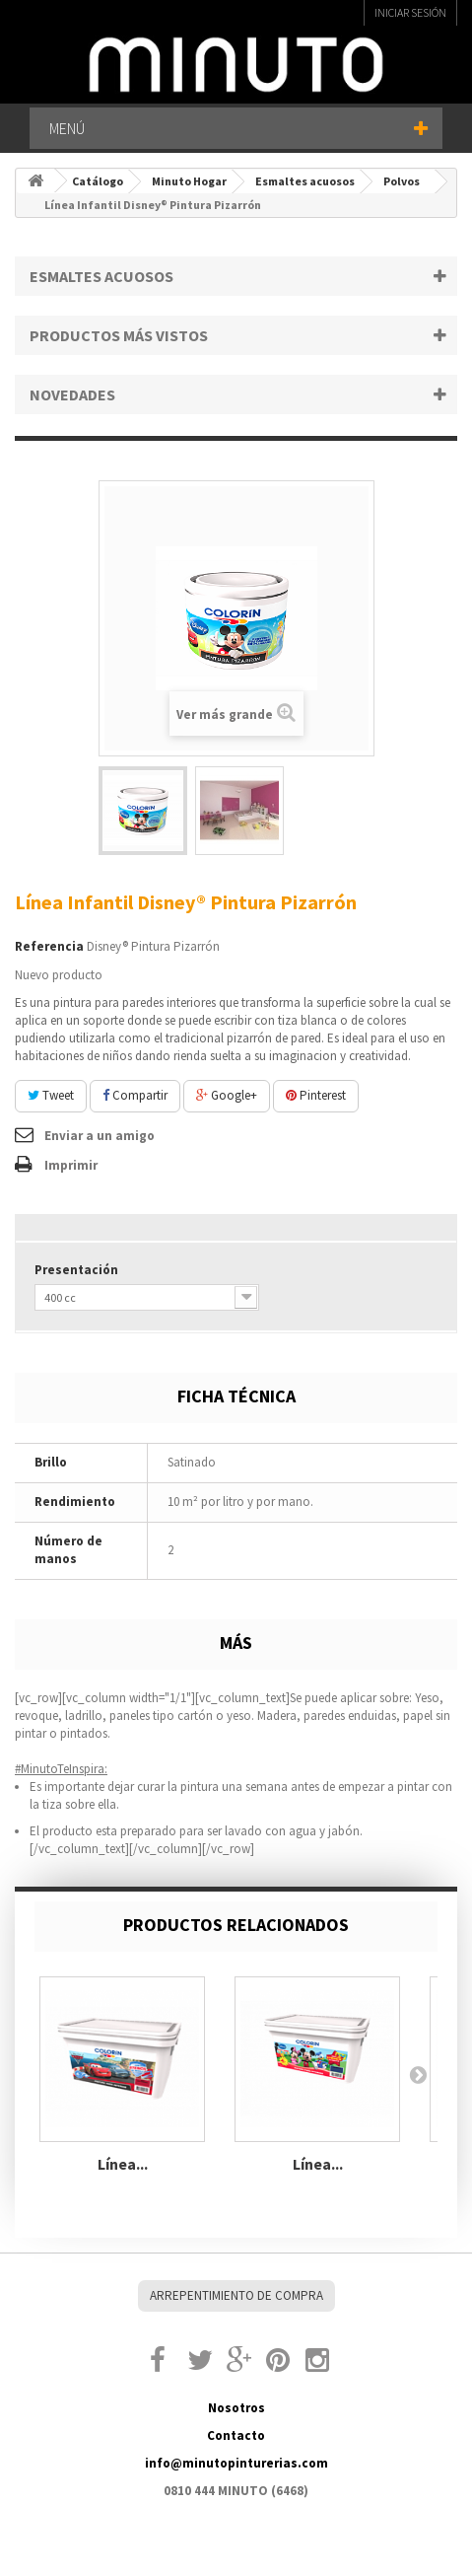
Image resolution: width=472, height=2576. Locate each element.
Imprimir (71, 1165)
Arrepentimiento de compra (236, 2295)
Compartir (135, 1095)
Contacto (236, 2435)
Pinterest (316, 1095)
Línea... (123, 2164)
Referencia (49, 946)
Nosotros (236, 2407)
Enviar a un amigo (99, 1135)
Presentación (79, 1269)
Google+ (226, 1095)
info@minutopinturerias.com (236, 2463)
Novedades (72, 394)
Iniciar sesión (410, 12)
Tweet (51, 1095)
